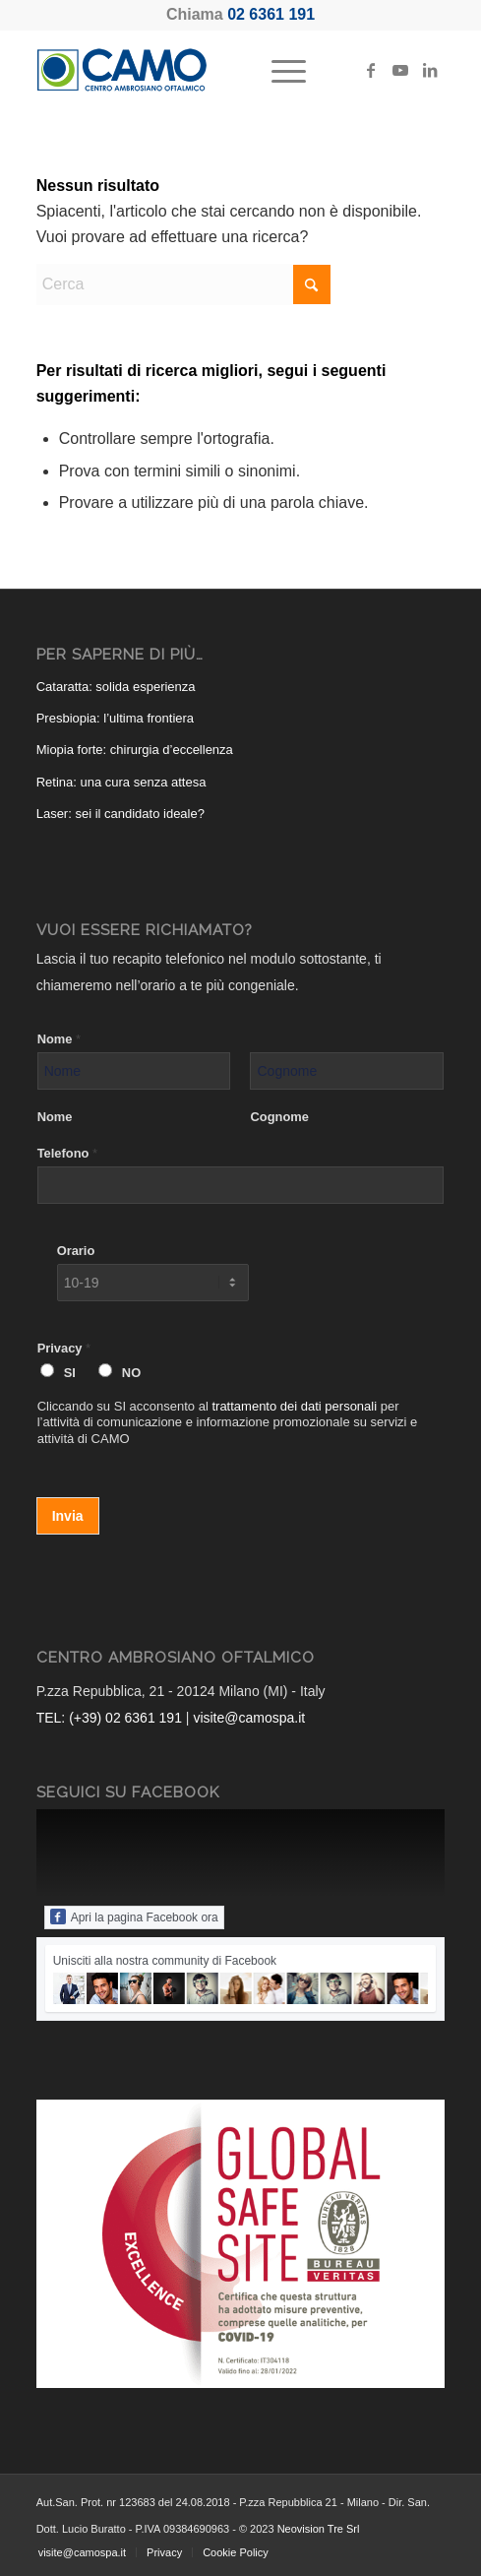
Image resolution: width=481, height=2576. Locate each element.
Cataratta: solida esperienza (116, 686)
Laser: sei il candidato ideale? (120, 813)
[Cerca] (183, 284)
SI (70, 1372)
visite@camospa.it (249, 1718)
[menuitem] (279, 70)
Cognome (279, 1116)
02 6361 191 (271, 14)
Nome (59, 1039)
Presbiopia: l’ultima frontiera (115, 718)
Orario (76, 1250)
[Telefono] (241, 1185)
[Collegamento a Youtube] (400, 70)
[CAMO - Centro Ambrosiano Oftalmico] (200, 70)
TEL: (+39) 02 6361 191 (109, 1718)
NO (131, 1372)
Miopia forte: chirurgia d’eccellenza (134, 749)
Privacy (63, 1348)
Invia (68, 1516)
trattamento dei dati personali (294, 1406)
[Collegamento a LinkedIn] (430, 70)
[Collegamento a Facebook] (371, 70)
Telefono (67, 1153)
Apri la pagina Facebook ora (134, 1916)
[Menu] (279, 70)
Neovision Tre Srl (318, 2529)
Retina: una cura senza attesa (121, 782)
